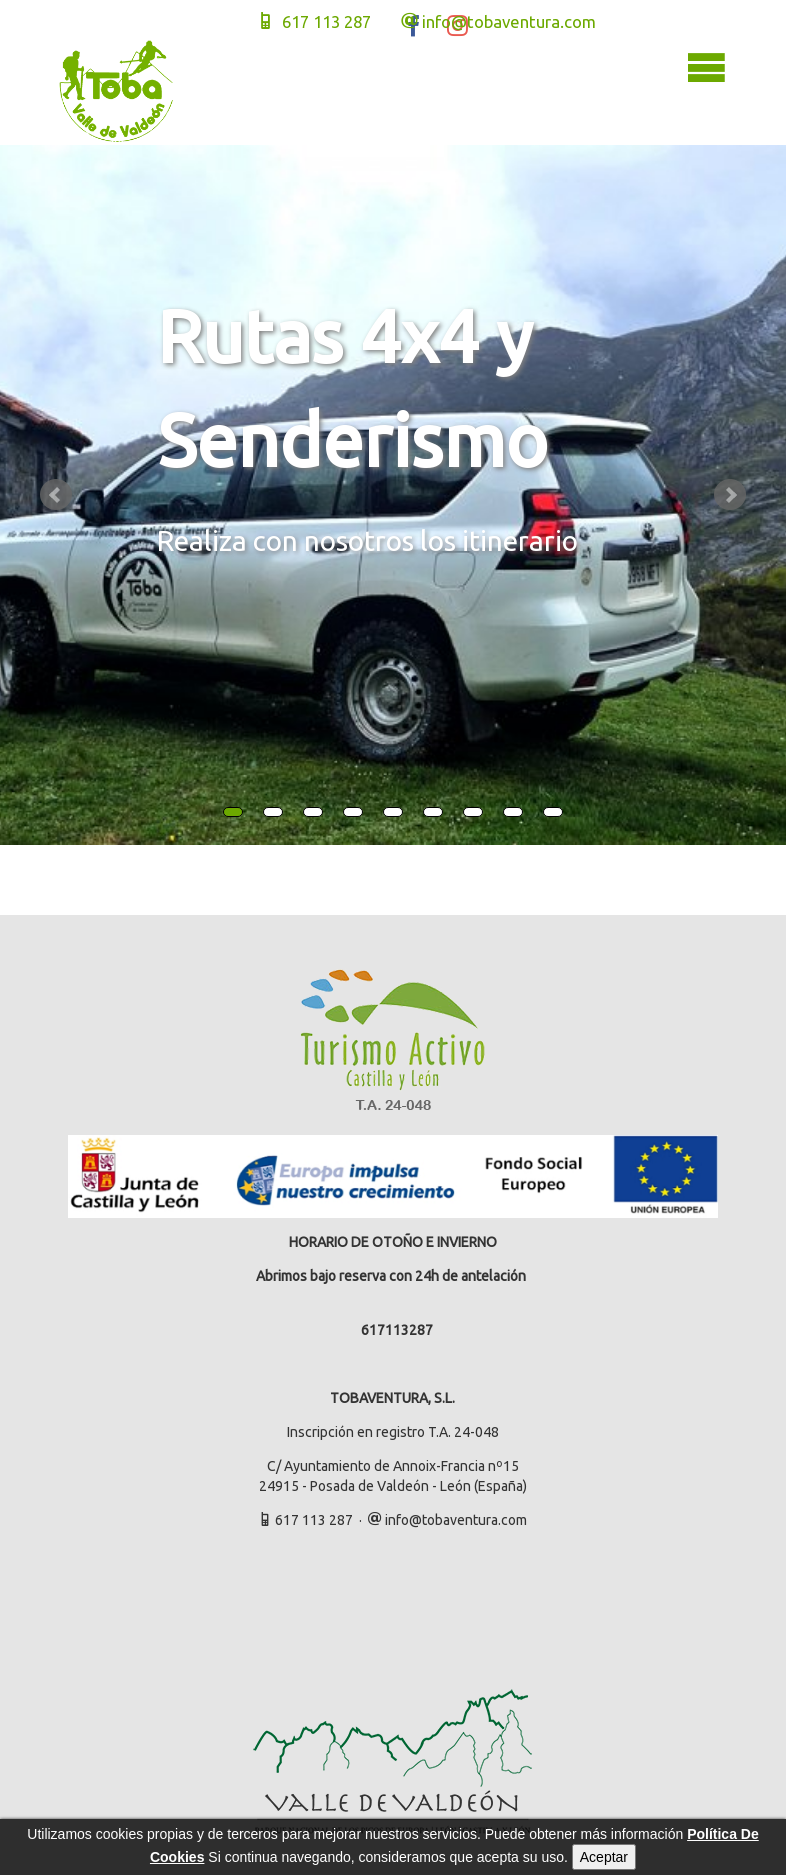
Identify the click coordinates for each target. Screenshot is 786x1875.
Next (730, 495)
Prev (56, 495)
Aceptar (604, 1857)
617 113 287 (314, 21)
